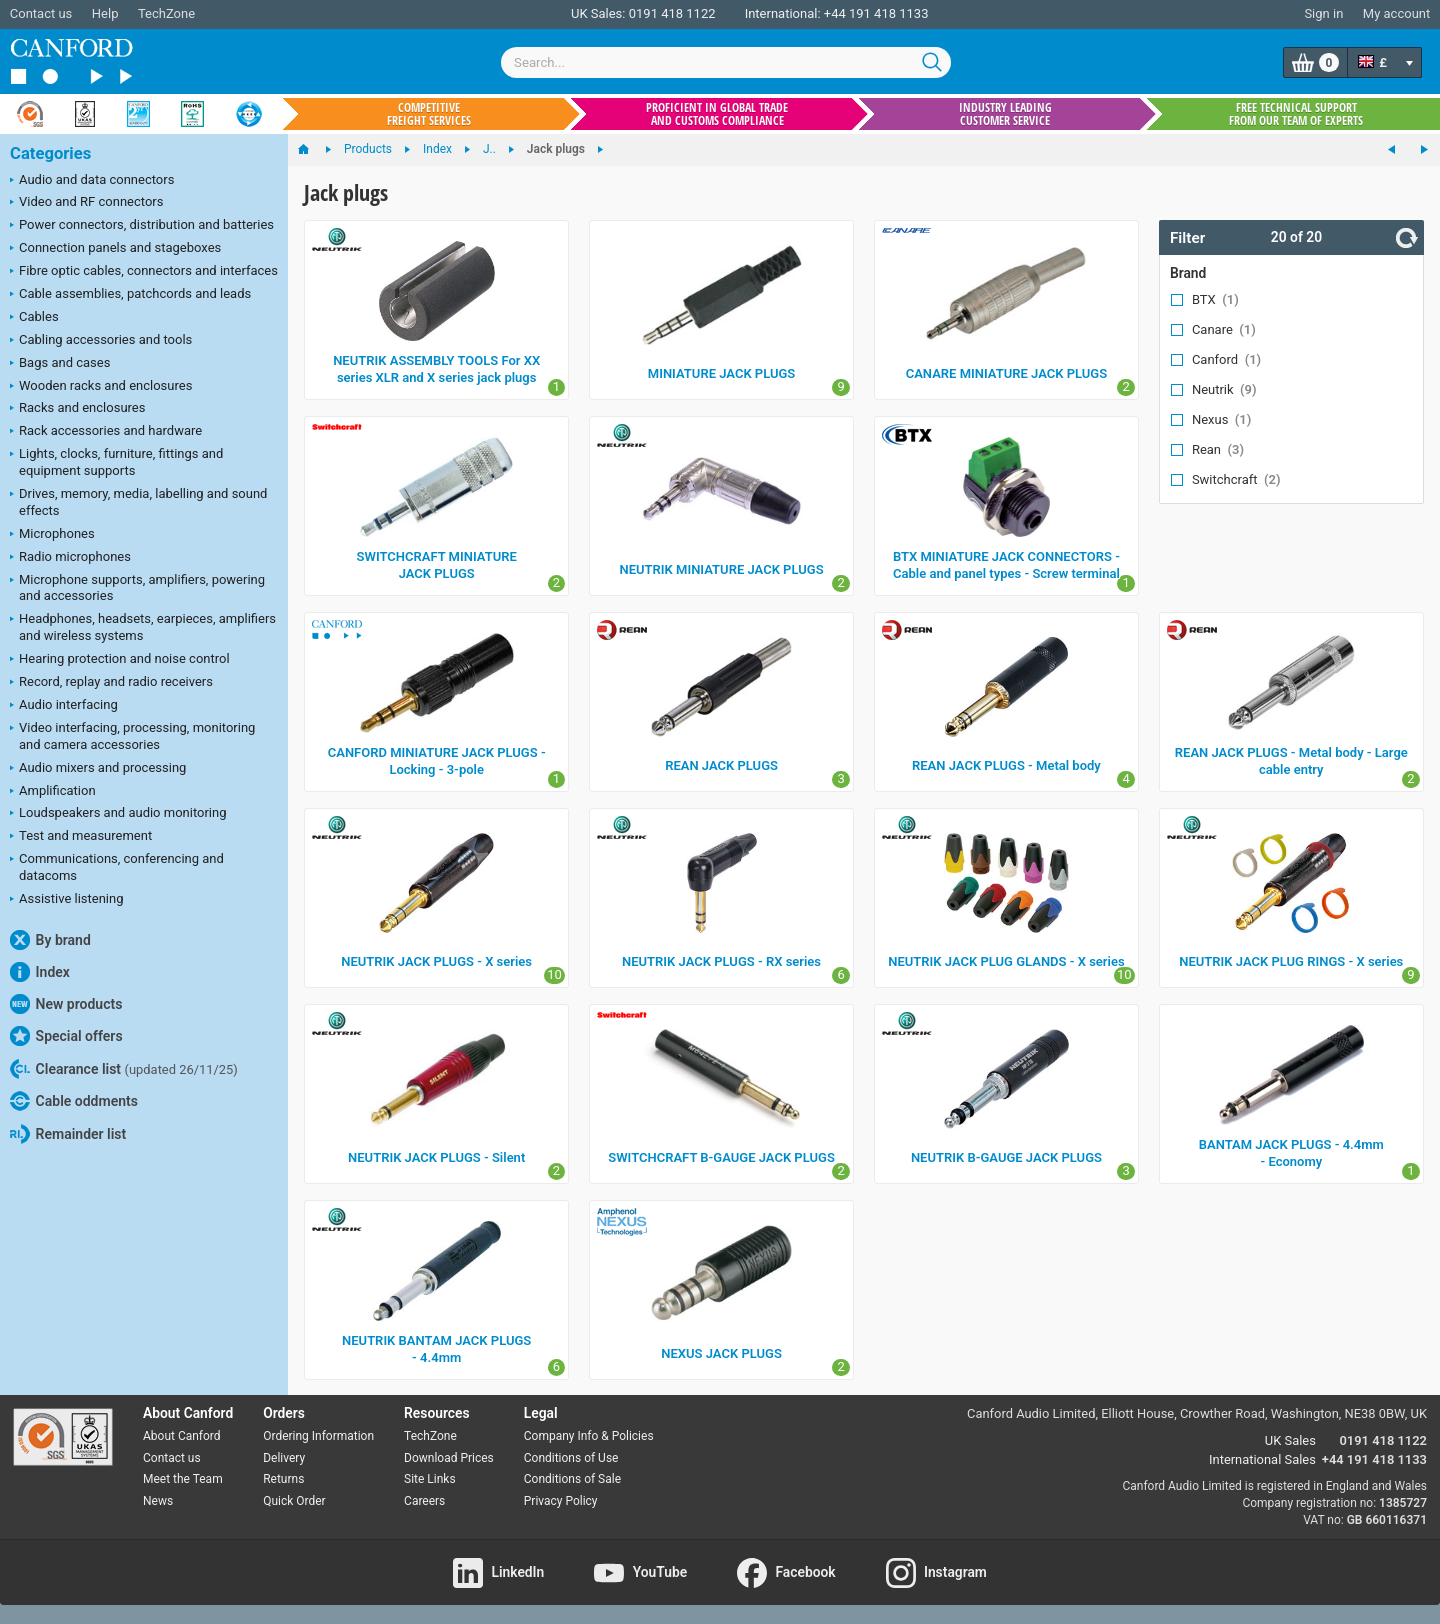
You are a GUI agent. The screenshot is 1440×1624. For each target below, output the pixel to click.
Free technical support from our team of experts (1296, 114)
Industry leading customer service (1005, 114)
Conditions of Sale (572, 1479)
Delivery (284, 1458)
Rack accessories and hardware (106, 432)
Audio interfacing (64, 706)
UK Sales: (598, 13)
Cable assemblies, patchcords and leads (130, 295)
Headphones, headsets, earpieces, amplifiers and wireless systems (143, 627)
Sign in (1323, 13)
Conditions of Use (571, 1458)
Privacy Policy (561, 1501)
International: (783, 13)
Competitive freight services (429, 114)
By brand (50, 940)
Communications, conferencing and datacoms (117, 867)
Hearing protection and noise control (120, 660)
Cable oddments (74, 1101)
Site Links (430, 1479)
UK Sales (1290, 1440)
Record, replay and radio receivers (111, 683)
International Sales (1262, 1459)
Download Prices (449, 1458)
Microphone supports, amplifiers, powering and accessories (137, 588)
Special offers (66, 1036)
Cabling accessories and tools (101, 341)
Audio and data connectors (92, 181)
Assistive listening (67, 900)
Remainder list (68, 1134)
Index (40, 972)
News (158, 1501)
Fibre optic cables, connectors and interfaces (144, 272)
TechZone (166, 13)
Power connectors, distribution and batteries (142, 226)
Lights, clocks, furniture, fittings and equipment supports (116, 462)
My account (1396, 13)
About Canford (182, 1436)
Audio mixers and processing (98, 769)
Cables (34, 318)
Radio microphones (70, 558)
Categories (50, 153)
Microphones (52, 535)
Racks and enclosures (77, 409)
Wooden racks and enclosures (101, 387)
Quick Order (294, 1501)
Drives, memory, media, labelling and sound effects (138, 502)
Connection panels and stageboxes (115, 249)
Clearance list (124, 1069)
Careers (424, 1501)
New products (66, 1004)
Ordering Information (318, 1436)
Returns (283, 1479)
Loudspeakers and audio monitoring (118, 814)
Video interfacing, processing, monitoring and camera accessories (132, 736)
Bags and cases (60, 364)
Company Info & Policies (589, 1436)
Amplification (53, 792)
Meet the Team (183, 1479)
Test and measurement (81, 837)
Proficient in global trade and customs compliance (717, 114)
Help (105, 13)
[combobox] (726, 62)
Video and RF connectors (86, 203)
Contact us (41, 13)
